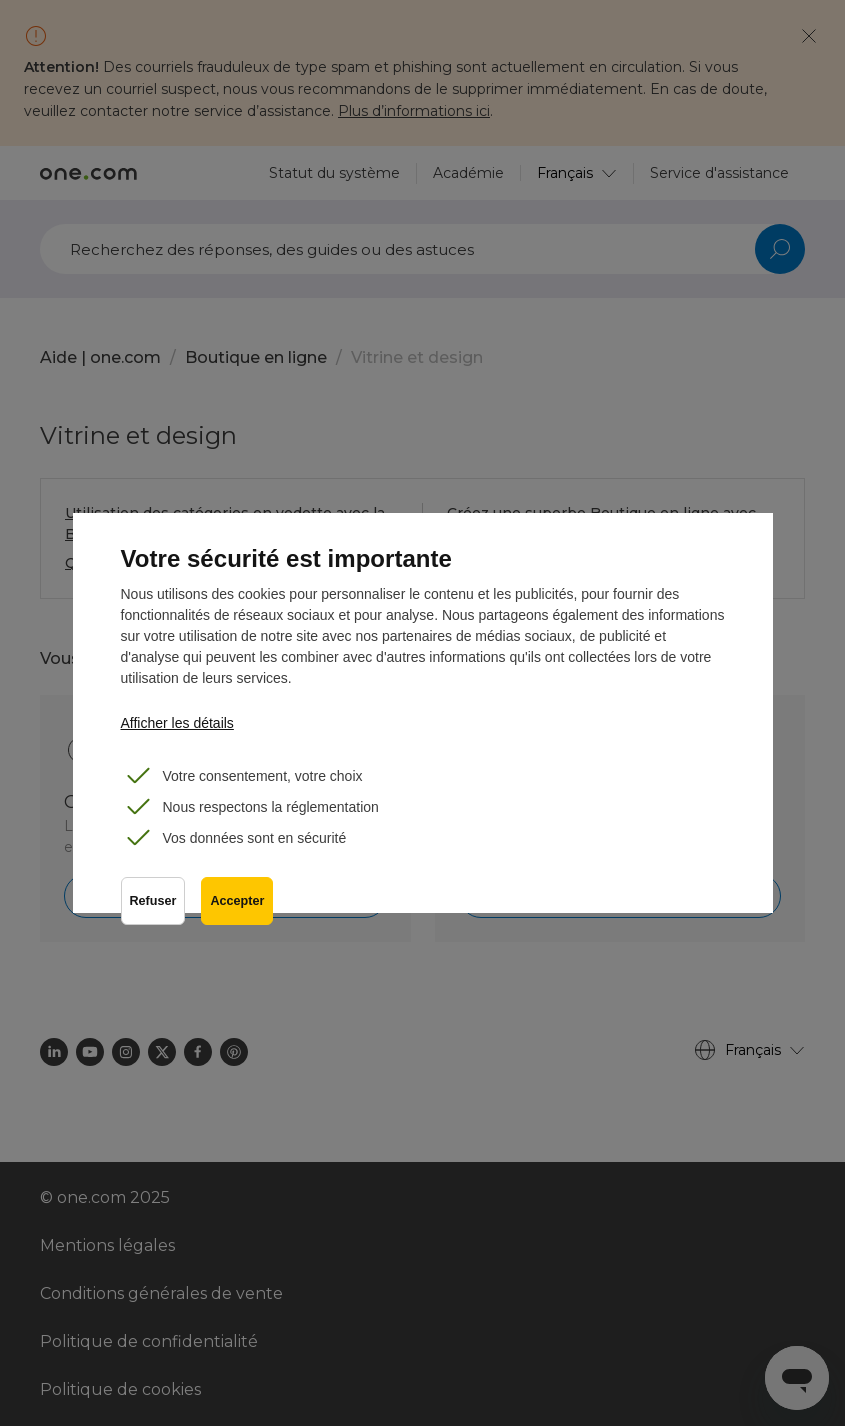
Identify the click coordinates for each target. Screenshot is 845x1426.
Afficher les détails (177, 723)
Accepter (237, 901)
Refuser (153, 901)
